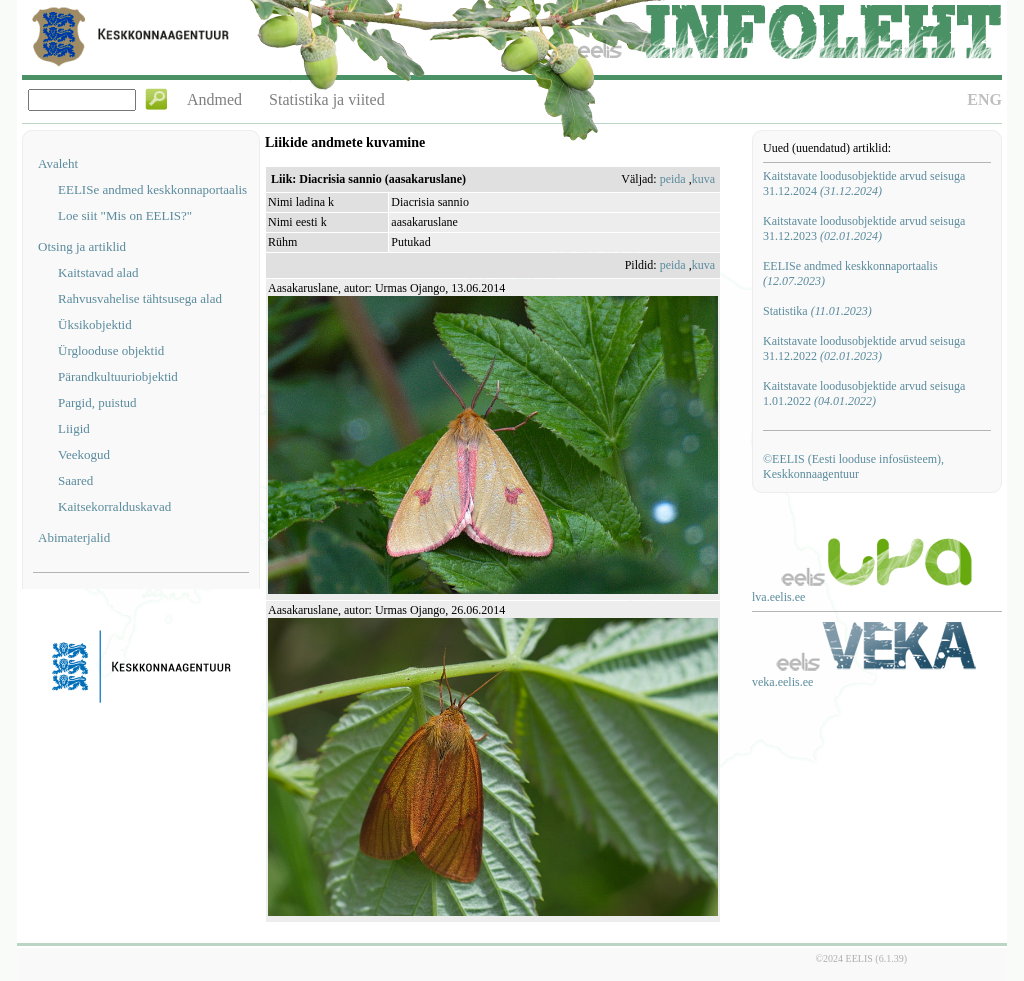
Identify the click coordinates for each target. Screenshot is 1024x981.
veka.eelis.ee (782, 682)
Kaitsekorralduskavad (114, 506)
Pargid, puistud (97, 402)
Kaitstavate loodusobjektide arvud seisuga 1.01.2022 (864, 393)
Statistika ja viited (327, 99)
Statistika (817, 311)
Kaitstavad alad (98, 272)
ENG (984, 99)
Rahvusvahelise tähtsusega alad (140, 298)
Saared (75, 480)
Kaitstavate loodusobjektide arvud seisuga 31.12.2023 (864, 228)
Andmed (214, 99)
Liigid (74, 428)
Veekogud (84, 454)
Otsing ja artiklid (82, 246)
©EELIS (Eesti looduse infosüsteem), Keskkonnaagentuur (853, 466)
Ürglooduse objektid (111, 350)
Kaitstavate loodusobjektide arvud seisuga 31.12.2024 (864, 183)
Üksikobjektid (95, 324)
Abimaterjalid (74, 537)
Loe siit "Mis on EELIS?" (125, 215)
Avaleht (58, 163)
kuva (703, 179)
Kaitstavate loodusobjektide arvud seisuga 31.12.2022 (864, 348)
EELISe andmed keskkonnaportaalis (152, 189)
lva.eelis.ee (778, 597)
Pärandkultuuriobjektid (118, 376)
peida (673, 179)
